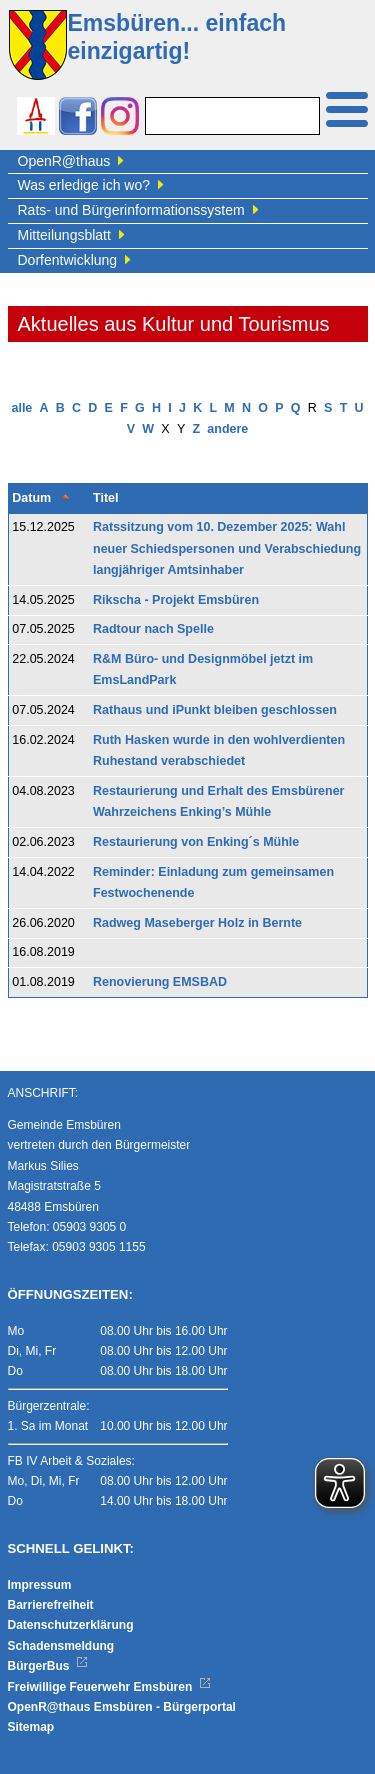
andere (227, 429)
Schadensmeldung (61, 1646)
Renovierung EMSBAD (160, 982)
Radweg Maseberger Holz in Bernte (197, 923)
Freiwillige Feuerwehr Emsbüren (110, 1687)
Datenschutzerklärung (71, 1625)
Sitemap (31, 1727)
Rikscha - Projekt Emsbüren (176, 600)
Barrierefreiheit (51, 1605)
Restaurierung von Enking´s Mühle (196, 842)
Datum (31, 498)
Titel (105, 498)
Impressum (40, 1585)
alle (21, 408)
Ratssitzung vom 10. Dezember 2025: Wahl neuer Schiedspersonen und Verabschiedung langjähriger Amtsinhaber (227, 548)
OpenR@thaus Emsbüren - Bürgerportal (122, 1707)
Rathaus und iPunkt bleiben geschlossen (215, 710)
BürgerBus (48, 1666)
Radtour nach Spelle (153, 629)
